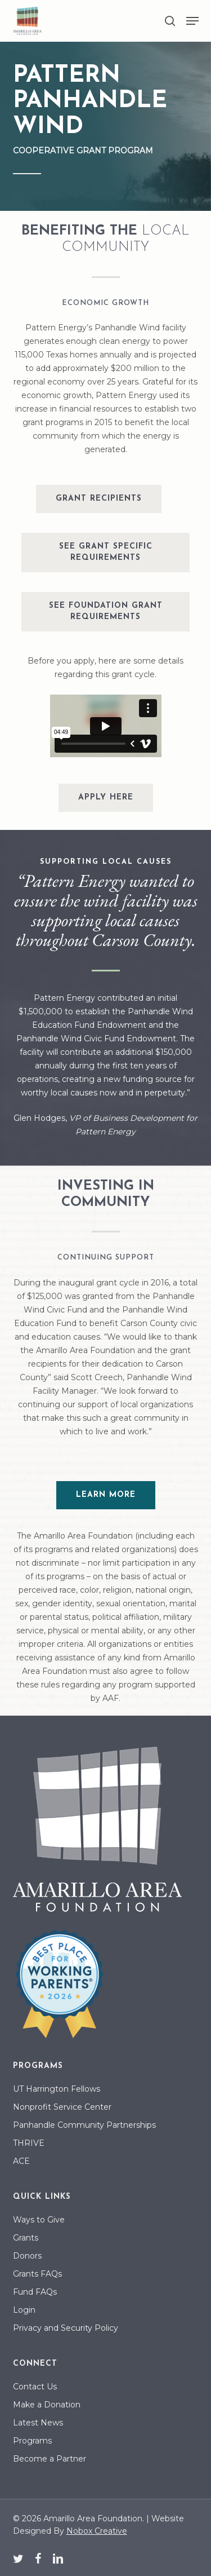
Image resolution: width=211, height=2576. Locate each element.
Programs (32, 2441)
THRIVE (28, 2143)
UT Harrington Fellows (56, 2089)
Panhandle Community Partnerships (84, 2125)
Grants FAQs (37, 2274)
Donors (27, 2256)
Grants (25, 2238)
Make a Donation (46, 2405)
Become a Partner (49, 2459)
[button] (192, 20)
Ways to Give (39, 2220)
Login (24, 2310)
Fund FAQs (35, 2292)
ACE (21, 2161)
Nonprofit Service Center (62, 2107)
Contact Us (35, 2386)
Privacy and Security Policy (65, 2328)
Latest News (38, 2423)
